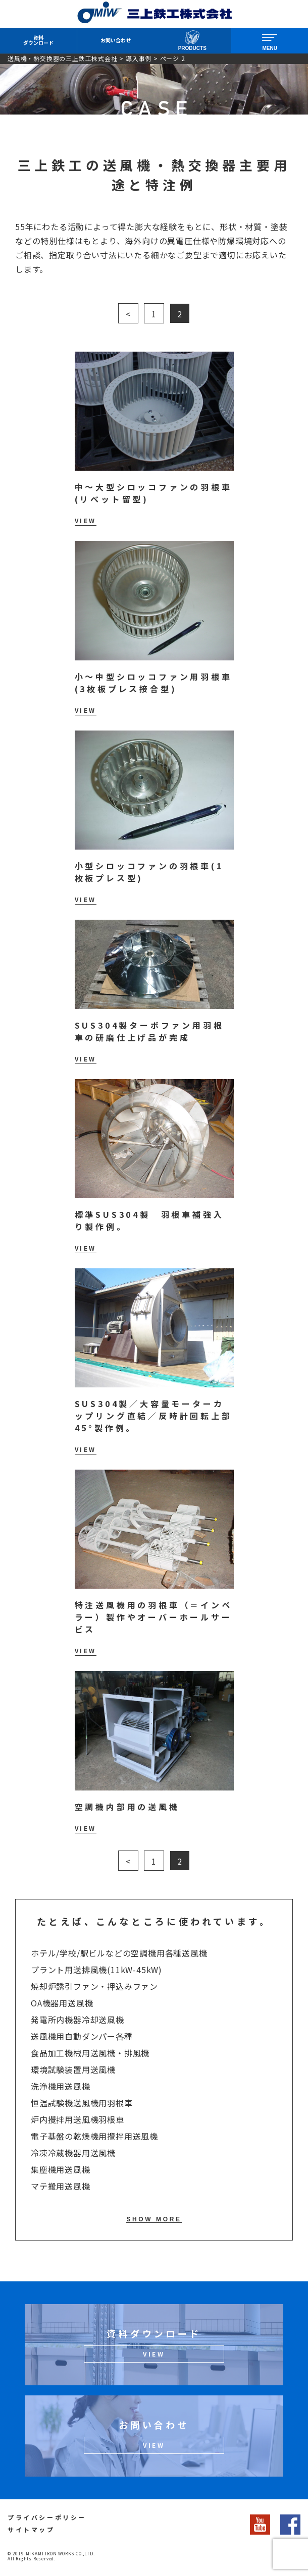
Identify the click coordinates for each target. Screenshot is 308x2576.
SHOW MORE (153, 2219)
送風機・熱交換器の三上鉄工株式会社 (63, 58)
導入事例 (138, 58)
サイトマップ (31, 2529)
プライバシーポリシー (47, 2517)
